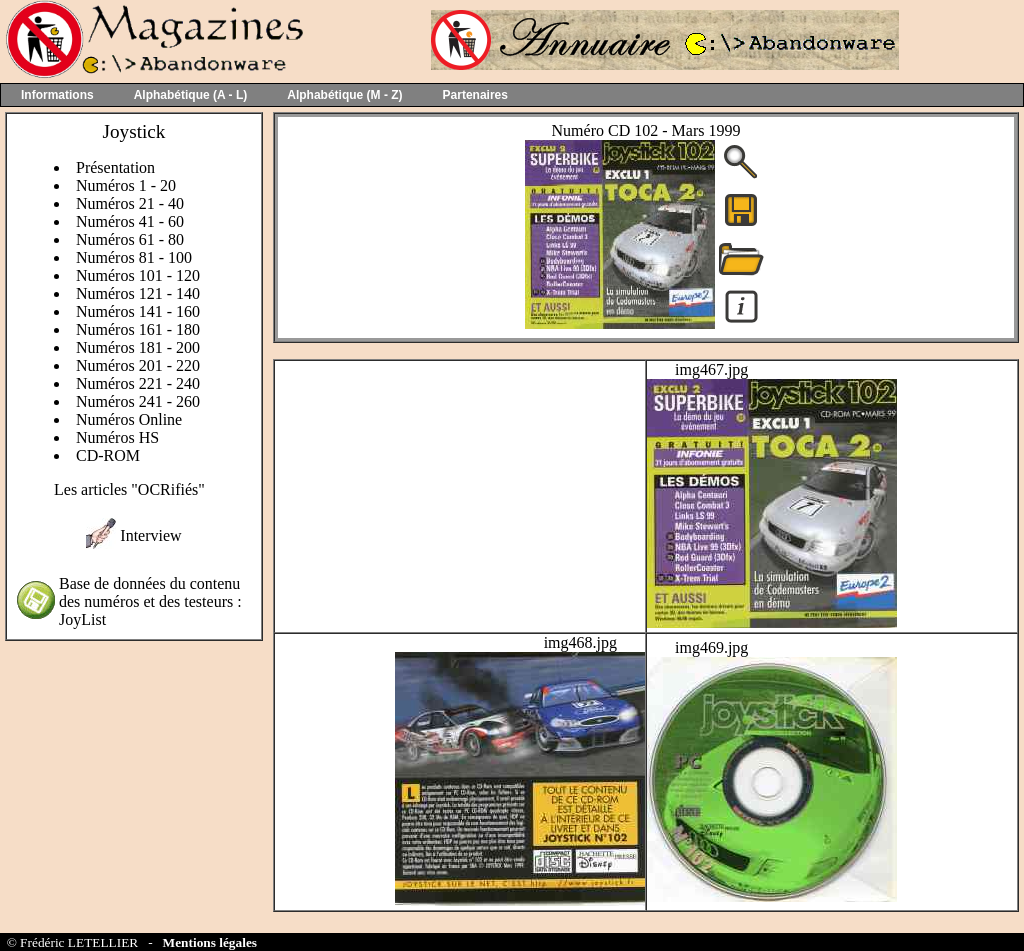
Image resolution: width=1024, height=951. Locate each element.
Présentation (115, 167)
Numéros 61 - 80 (130, 239)
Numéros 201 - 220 (138, 365)
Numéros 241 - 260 (138, 401)
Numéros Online (129, 419)
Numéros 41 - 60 (130, 221)
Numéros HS (117, 437)
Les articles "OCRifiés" (129, 489)
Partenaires (475, 95)
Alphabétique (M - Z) (344, 95)
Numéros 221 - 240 (138, 383)
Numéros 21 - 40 (130, 203)
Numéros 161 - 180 (138, 329)
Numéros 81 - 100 (134, 257)
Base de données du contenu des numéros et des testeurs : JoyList (150, 601)
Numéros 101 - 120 (138, 275)
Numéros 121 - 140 (138, 293)
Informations (57, 95)
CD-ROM (108, 455)
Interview (150, 535)
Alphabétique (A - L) (191, 95)
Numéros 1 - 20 (126, 185)
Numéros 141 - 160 (138, 311)
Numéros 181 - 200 (138, 347)
